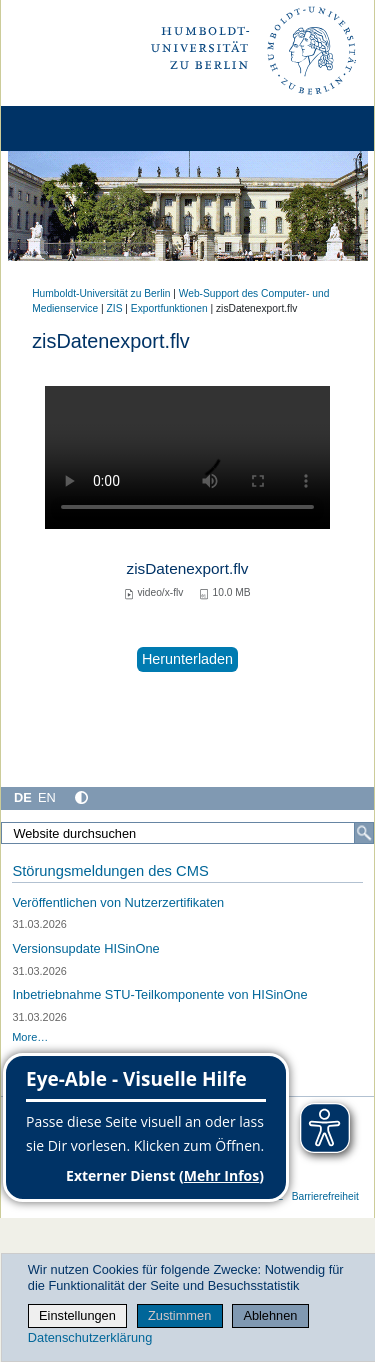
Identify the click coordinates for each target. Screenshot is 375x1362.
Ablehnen (270, 1315)
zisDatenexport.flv (187, 568)
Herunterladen (187, 659)
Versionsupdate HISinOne (85, 948)
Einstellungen (77, 1315)
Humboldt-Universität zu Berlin (101, 293)
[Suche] (364, 833)
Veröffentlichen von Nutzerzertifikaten (118, 902)
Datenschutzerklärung (90, 1337)
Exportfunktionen (169, 308)
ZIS (115, 308)
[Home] (72, 128)
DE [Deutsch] (23, 797)
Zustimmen (179, 1315)
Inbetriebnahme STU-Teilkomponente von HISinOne (159, 994)
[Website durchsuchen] (187, 833)
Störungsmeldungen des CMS (110, 871)
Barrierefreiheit (325, 1196)
